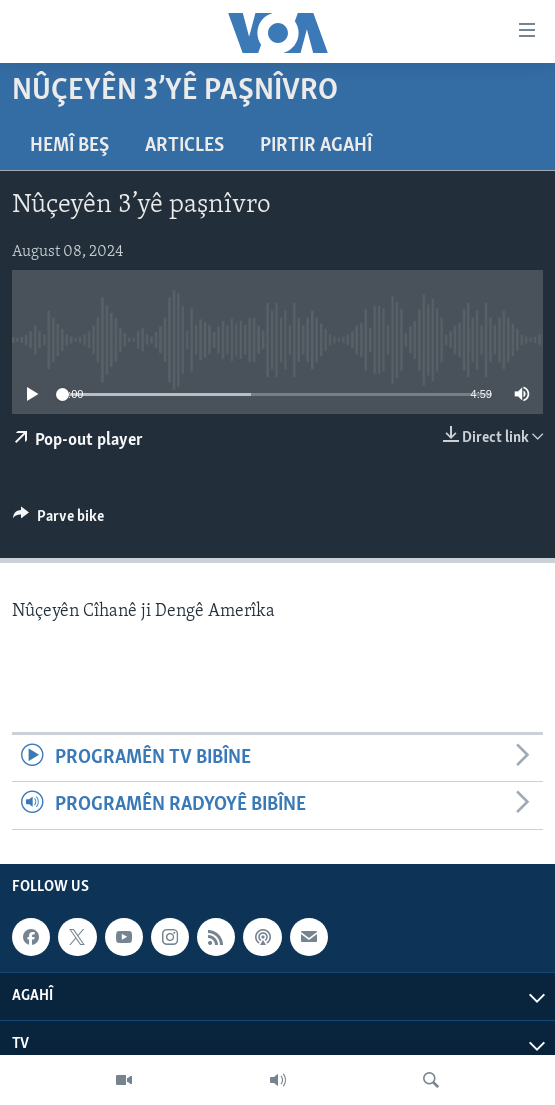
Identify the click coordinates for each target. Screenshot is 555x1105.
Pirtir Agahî (316, 146)
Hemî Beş (69, 146)
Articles (184, 146)
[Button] (58, 521)
